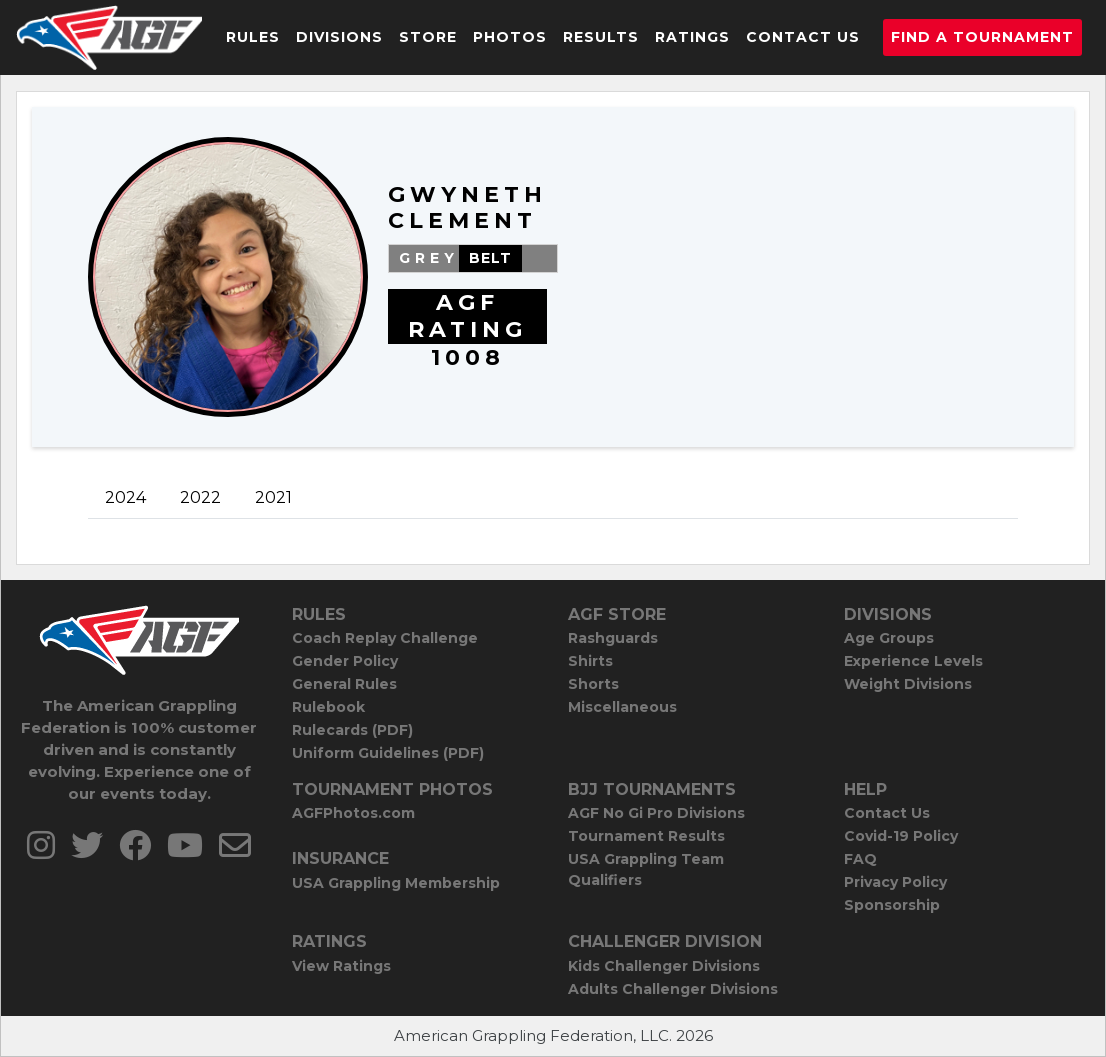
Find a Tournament (982, 37)
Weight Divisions (908, 684)
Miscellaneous (622, 707)
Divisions (339, 37)
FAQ (860, 859)
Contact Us (803, 37)
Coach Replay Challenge (385, 638)
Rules (253, 37)
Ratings (692, 37)
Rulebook (328, 707)
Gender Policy (345, 661)
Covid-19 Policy (901, 836)
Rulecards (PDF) (352, 730)
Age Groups (889, 638)
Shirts (590, 661)
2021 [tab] (273, 497)
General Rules (344, 684)
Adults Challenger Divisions (673, 989)
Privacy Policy (895, 882)
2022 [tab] (200, 497)
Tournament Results (646, 836)
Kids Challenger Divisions (664, 966)
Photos (510, 37)
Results (601, 37)
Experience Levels (913, 661)
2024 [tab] (125, 497)
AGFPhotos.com (353, 813)
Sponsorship (892, 905)
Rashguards (613, 638)
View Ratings (341, 966)
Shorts (593, 684)
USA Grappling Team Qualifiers (646, 869)
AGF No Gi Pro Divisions (656, 813)
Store (428, 37)
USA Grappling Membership (396, 883)
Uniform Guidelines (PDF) (388, 753)
